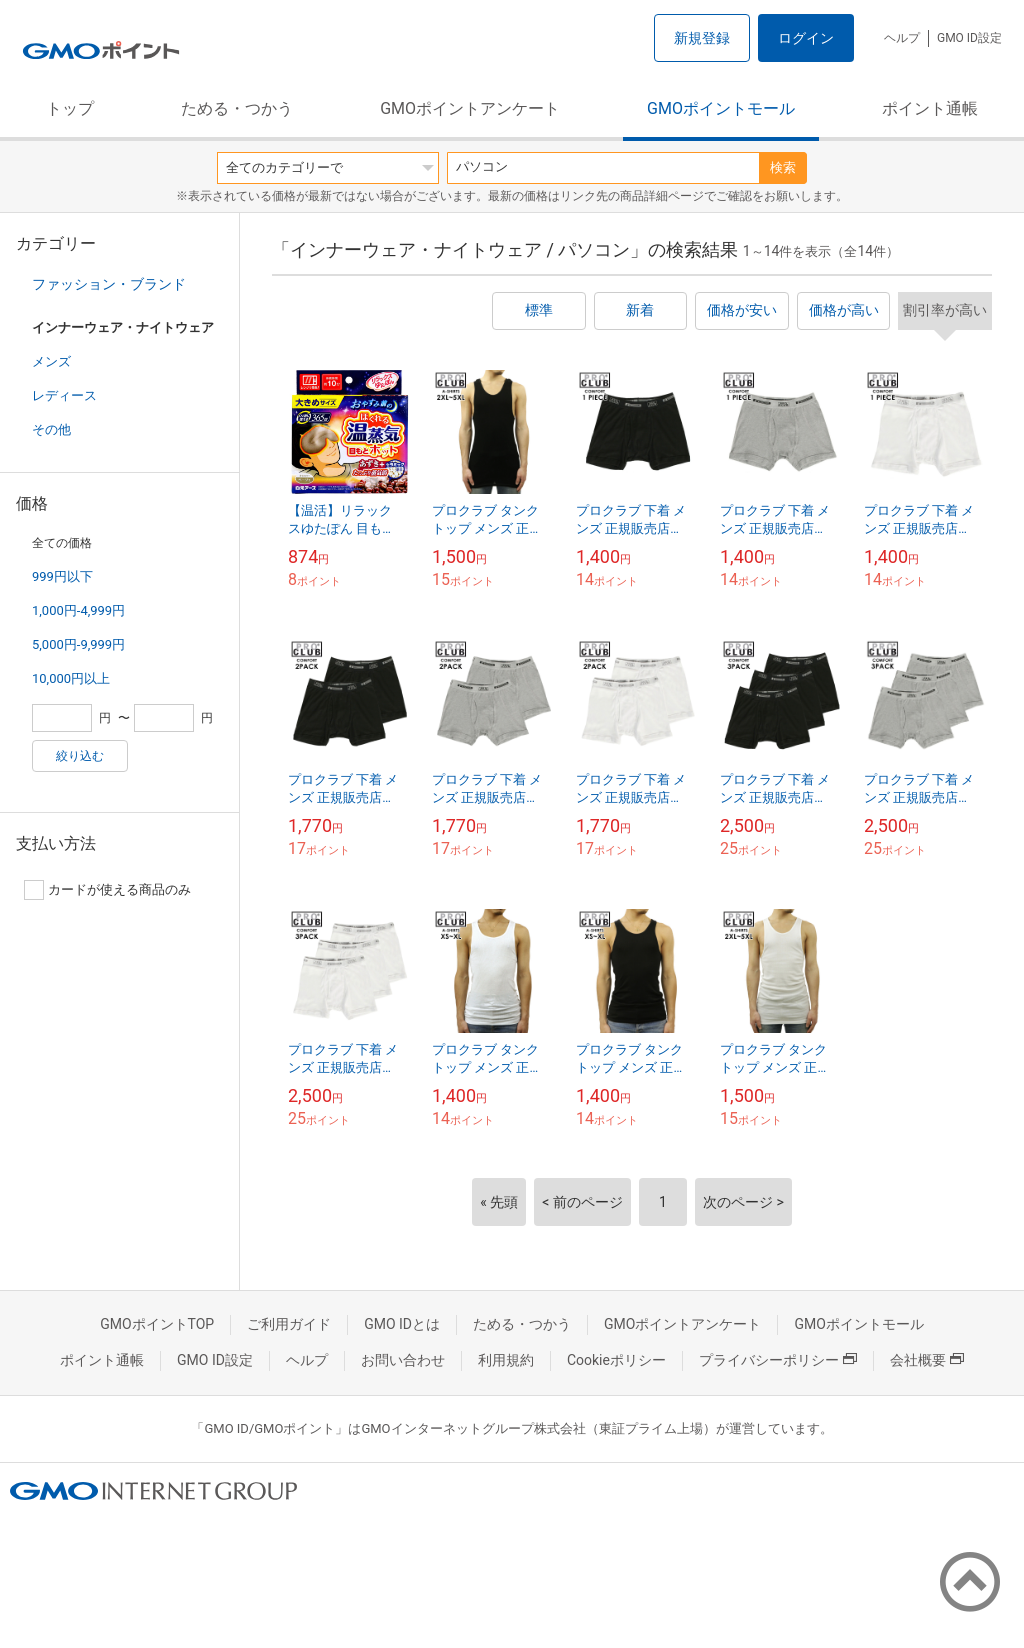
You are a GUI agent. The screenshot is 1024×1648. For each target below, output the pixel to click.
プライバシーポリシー (778, 1360)
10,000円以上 (71, 678)
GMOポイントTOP (157, 1324)
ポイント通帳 (930, 108)
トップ (70, 108)
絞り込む (80, 756)
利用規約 (506, 1360)
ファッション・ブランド (109, 284)
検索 (783, 167)
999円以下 (62, 576)
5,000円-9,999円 (78, 644)
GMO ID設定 (969, 38)
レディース (64, 395)
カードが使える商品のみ (107, 890)
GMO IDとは (402, 1324)
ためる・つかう (237, 108)
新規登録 (702, 38)
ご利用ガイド (289, 1324)
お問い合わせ (403, 1360)
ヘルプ (902, 38)
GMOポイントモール (721, 108)
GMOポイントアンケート (470, 108)
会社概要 (927, 1360)
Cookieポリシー (616, 1360)
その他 (51, 429)
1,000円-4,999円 (78, 610)
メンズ (51, 361)
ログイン (806, 38)
